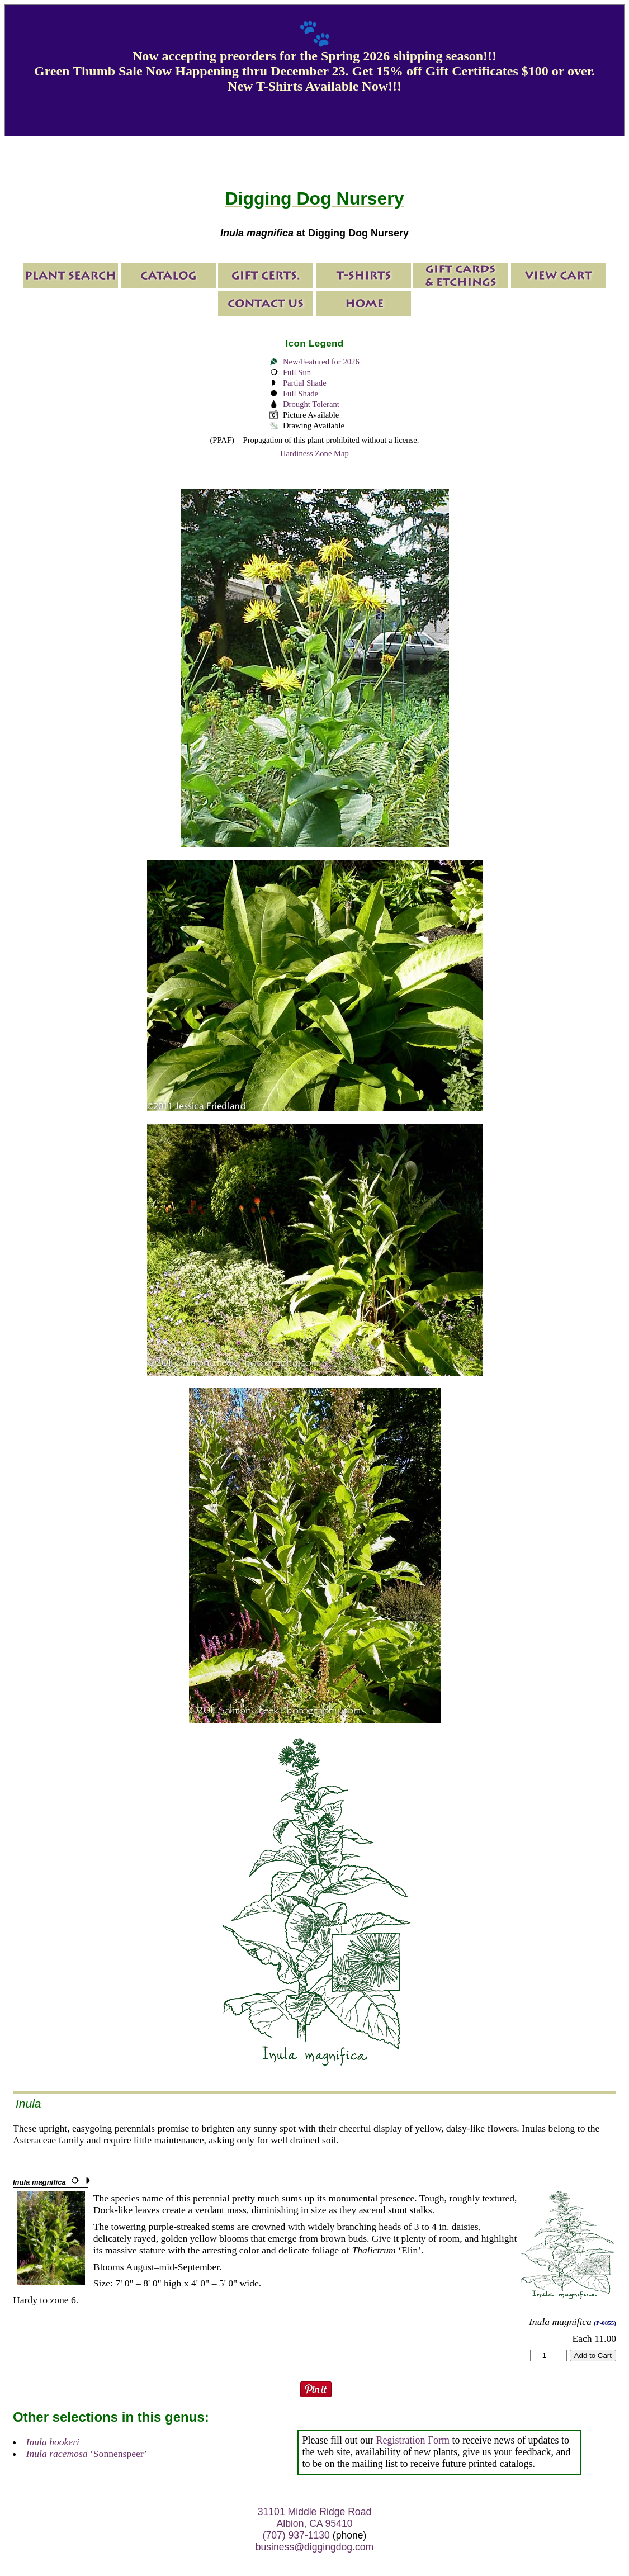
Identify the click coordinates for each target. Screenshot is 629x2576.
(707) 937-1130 (296, 2535)
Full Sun (297, 372)
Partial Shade (305, 382)
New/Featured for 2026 (321, 361)
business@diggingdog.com (315, 2547)
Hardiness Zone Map (314, 453)
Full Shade (300, 393)
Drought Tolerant (311, 404)
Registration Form (413, 2440)
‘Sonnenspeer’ (87, 2453)
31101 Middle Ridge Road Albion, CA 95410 (314, 2517)
